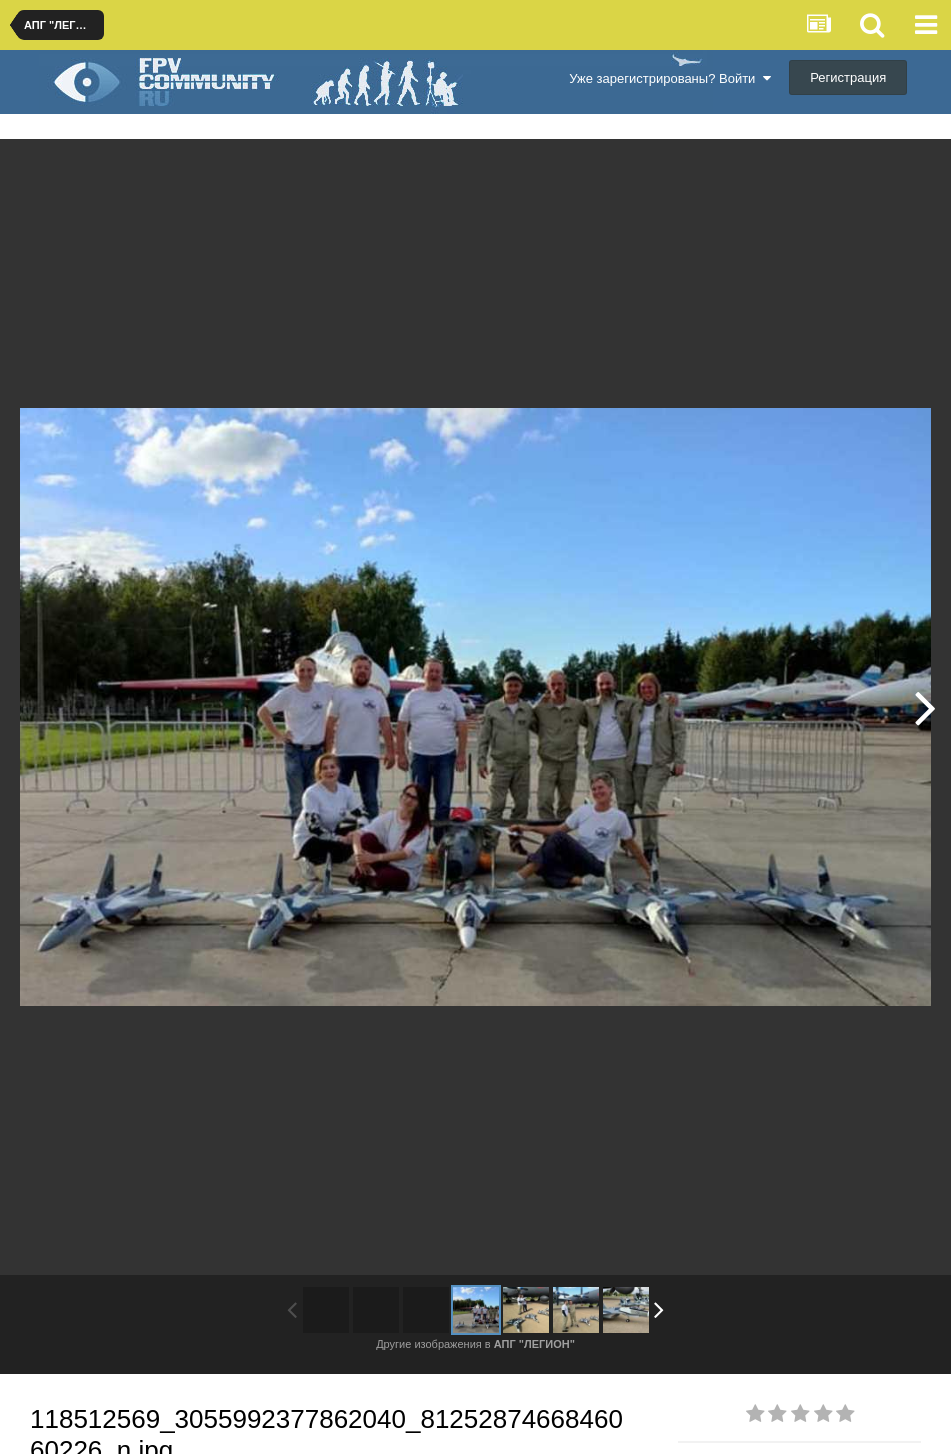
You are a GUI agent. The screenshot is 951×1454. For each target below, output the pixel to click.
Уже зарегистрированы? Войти (669, 78)
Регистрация (848, 77)
